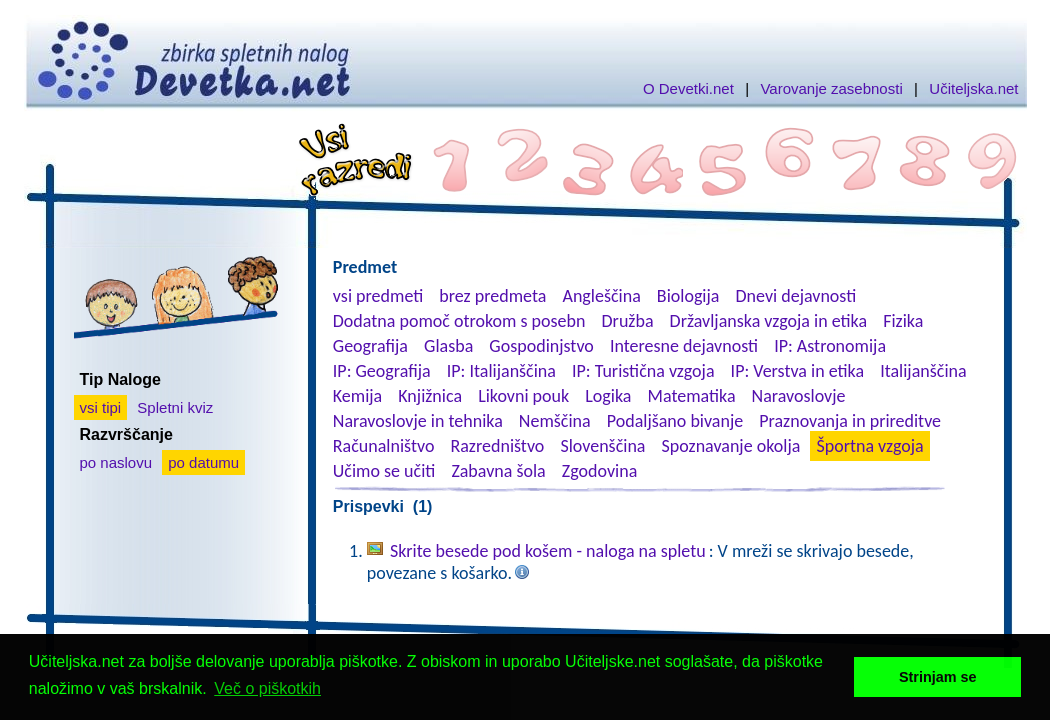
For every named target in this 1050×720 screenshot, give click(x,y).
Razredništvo (497, 446)
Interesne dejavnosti (684, 346)
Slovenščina (602, 446)
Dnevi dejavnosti (796, 296)
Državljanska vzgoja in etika (768, 321)
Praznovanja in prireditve (850, 421)
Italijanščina (923, 371)
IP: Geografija (382, 371)
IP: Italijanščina (501, 371)
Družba (628, 321)
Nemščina (555, 421)
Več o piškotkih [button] (267, 688)
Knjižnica (430, 396)
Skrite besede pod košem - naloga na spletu (548, 551)
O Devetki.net (688, 88)
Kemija (357, 396)
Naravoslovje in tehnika (418, 421)
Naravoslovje (799, 396)
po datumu (203, 462)
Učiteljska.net (973, 88)
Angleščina (601, 296)
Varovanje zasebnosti (831, 88)
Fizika (903, 321)
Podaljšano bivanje (675, 421)
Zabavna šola (498, 471)
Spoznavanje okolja (731, 446)
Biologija (688, 296)
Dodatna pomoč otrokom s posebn (459, 321)
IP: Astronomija (830, 346)
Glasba (448, 346)
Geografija (370, 346)
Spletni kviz (175, 407)
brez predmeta (492, 296)
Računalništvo (384, 446)
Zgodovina (599, 471)
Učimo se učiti (384, 471)
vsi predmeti (378, 296)
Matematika (692, 396)
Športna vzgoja (869, 446)
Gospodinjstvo (541, 346)
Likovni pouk (523, 396)
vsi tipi (101, 407)
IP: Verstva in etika (797, 371)
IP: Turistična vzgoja (643, 371)
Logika (608, 396)
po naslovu (116, 462)
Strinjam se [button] (938, 677)
